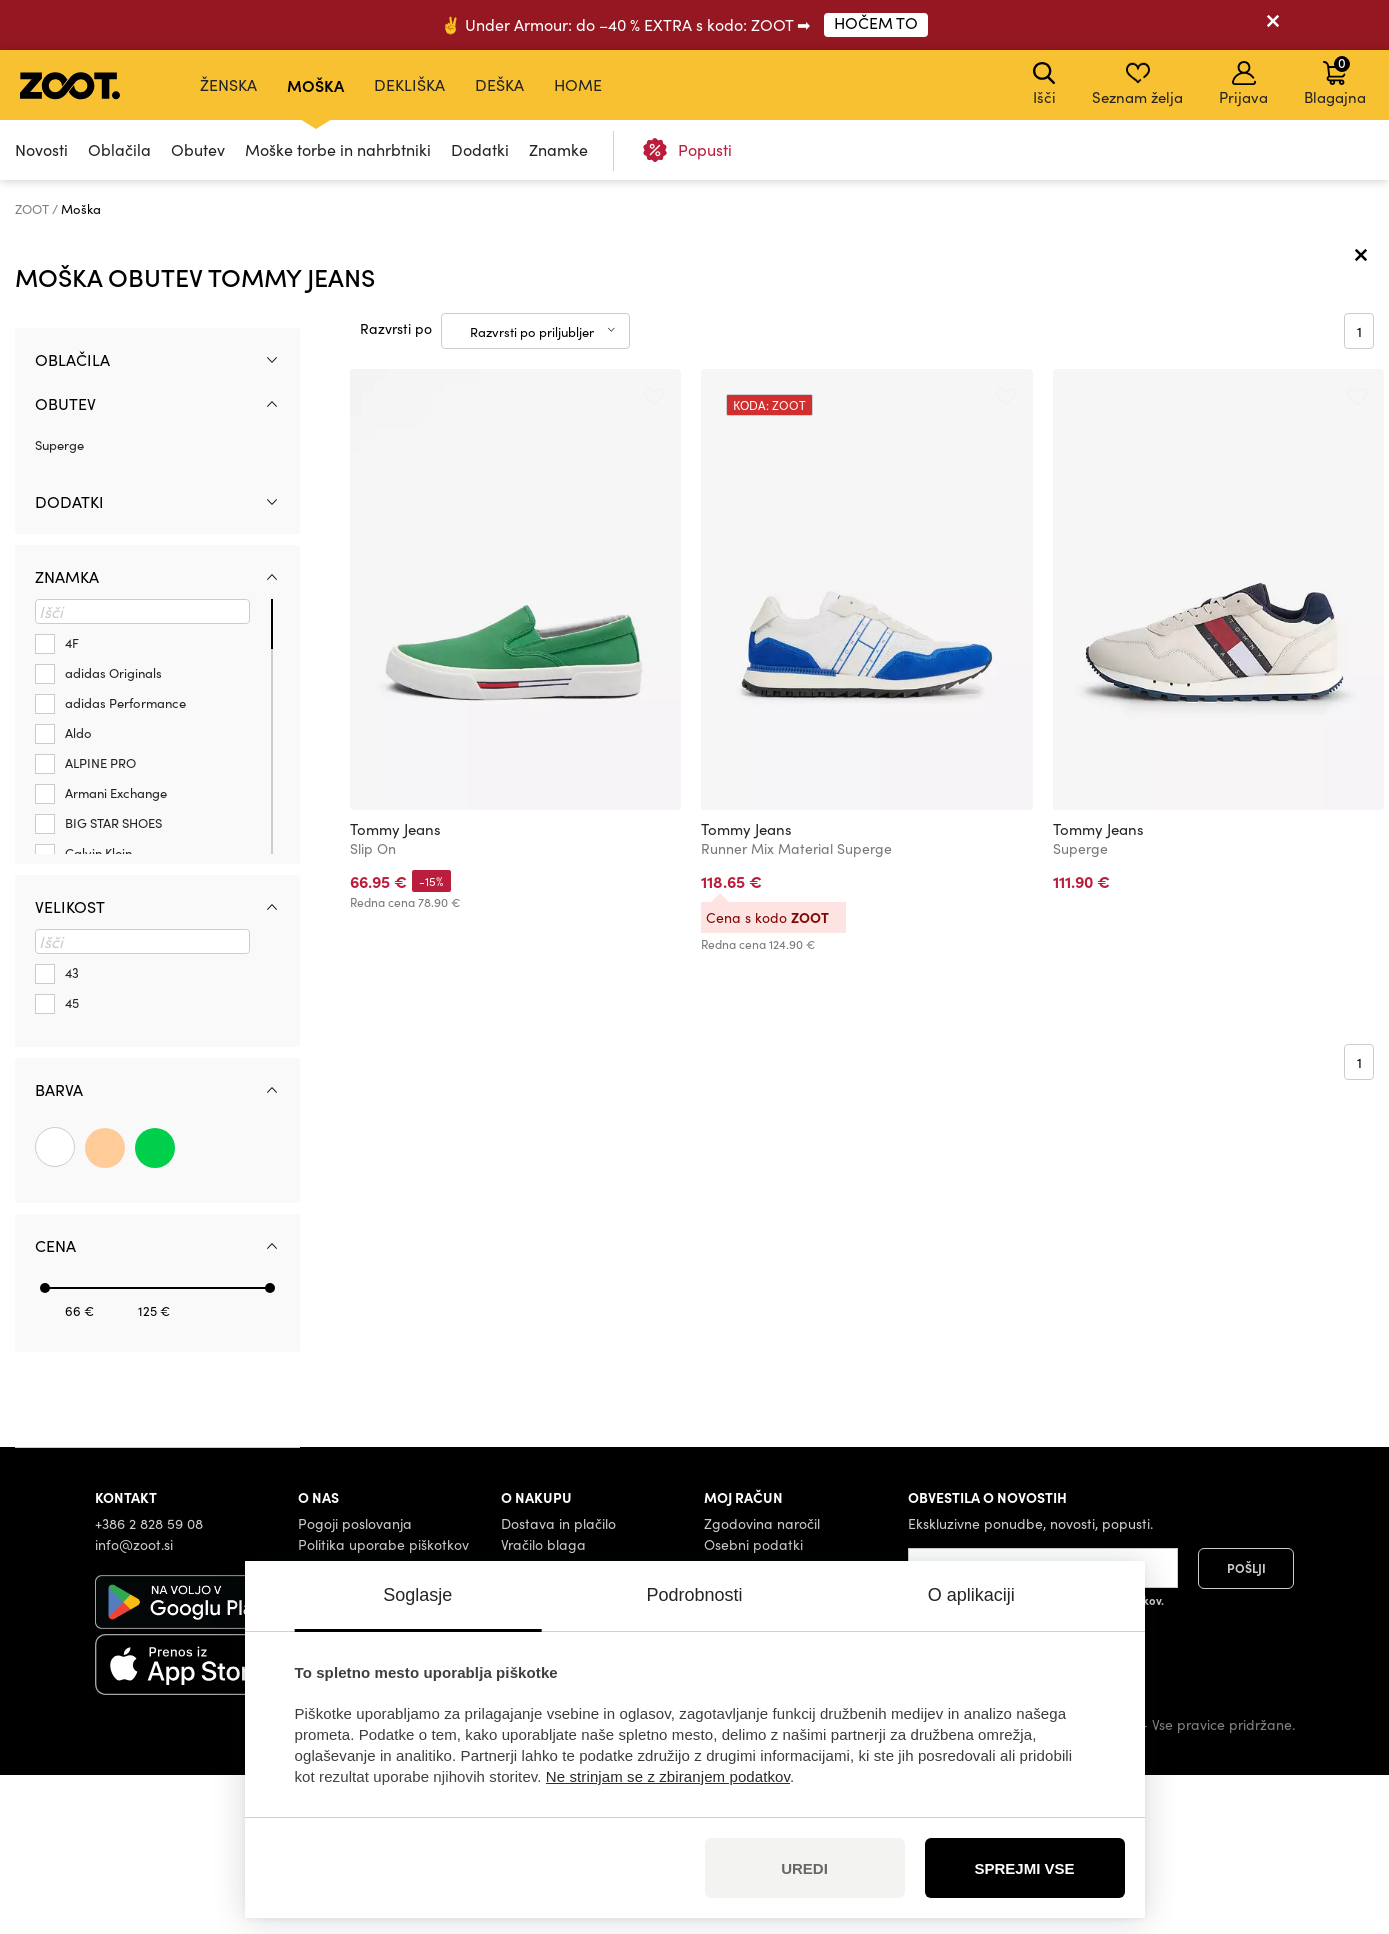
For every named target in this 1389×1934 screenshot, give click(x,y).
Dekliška (409, 84)
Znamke (558, 149)
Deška (499, 84)
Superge (59, 603)
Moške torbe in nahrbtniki (338, 149)
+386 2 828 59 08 (149, 1681)
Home (578, 84)
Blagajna (1335, 80)
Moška (315, 85)
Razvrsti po (396, 487)
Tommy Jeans (395, 988)
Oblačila (119, 149)
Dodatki (480, 149)
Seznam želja (1137, 84)
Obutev (198, 149)
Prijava (1243, 84)
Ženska (228, 84)
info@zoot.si (134, 1702)
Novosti (41, 149)
